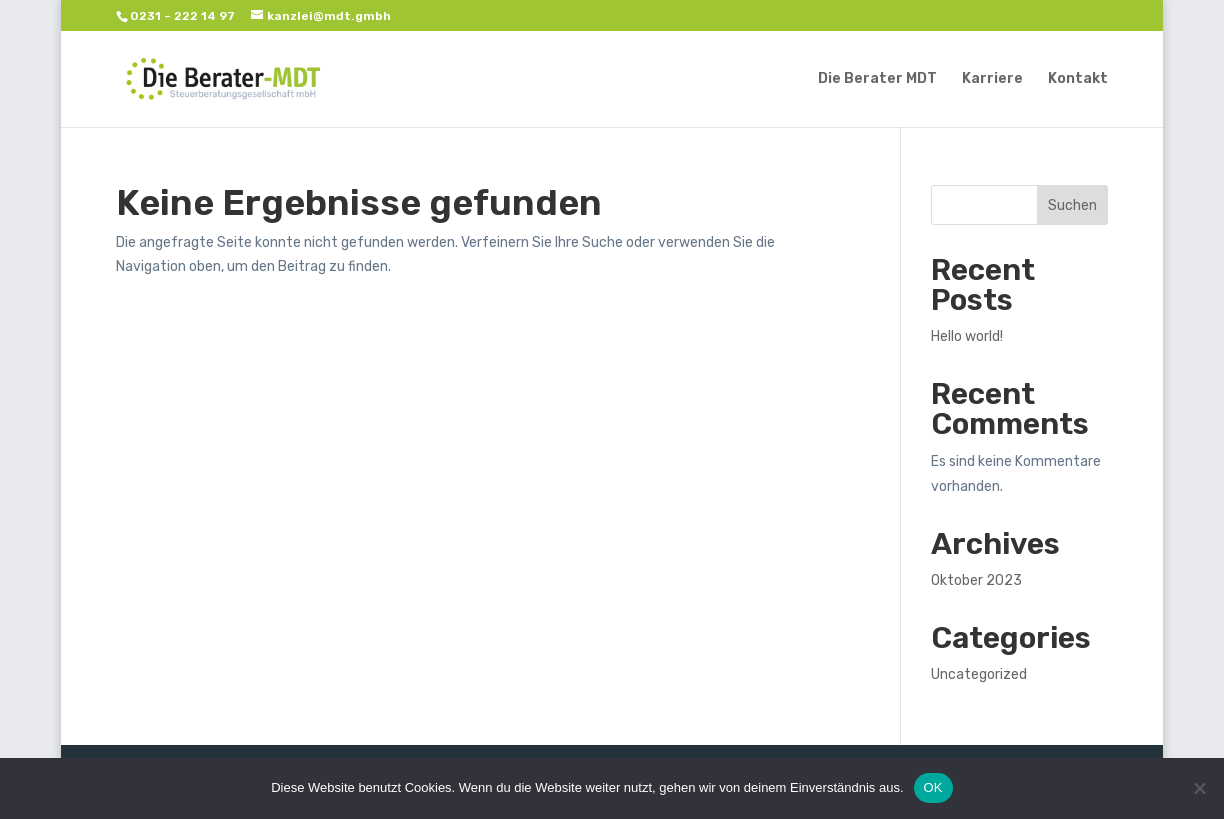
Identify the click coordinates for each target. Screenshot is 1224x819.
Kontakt (1078, 79)
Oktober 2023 (976, 580)
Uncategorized (979, 674)
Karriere (992, 79)
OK (933, 787)
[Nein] (1199, 788)
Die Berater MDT (877, 79)
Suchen (1072, 205)
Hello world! (967, 336)
